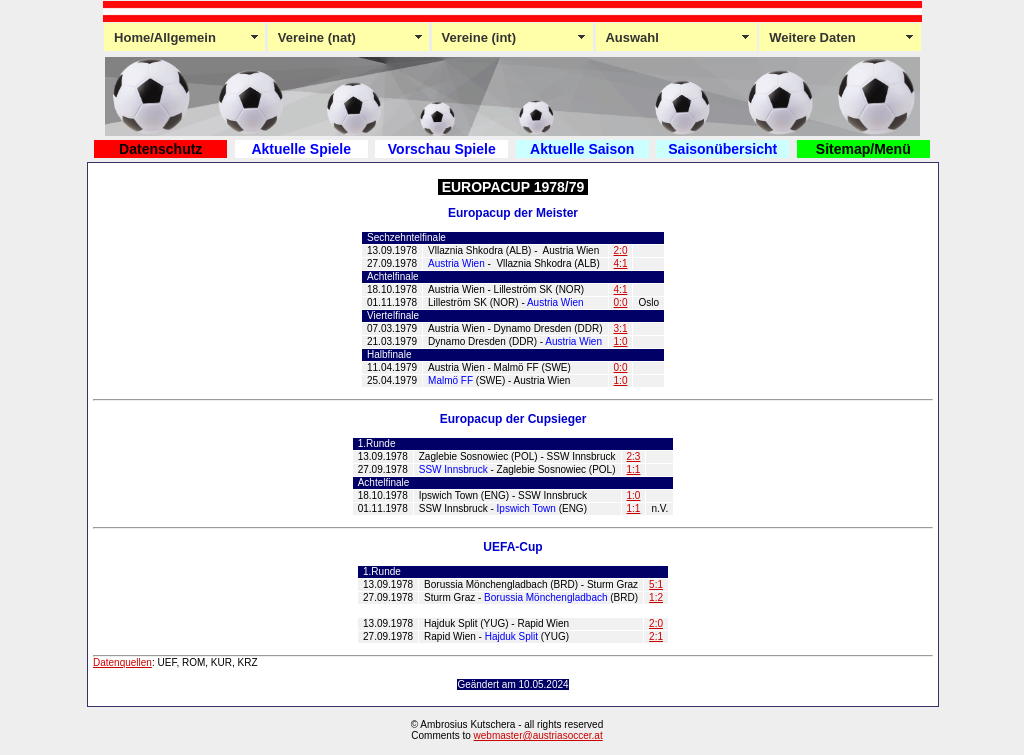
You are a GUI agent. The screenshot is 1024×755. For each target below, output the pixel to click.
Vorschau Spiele (442, 149)
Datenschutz (160, 149)
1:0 (621, 341)
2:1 (656, 636)
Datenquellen (122, 662)
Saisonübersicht (722, 149)
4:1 (621, 263)
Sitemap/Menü (863, 149)
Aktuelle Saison (582, 149)
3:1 (621, 328)
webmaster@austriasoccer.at (538, 735)
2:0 (621, 250)
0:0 (621, 302)
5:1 (656, 584)
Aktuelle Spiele (301, 149)
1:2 (656, 597)
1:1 (634, 469)
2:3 (634, 456)
